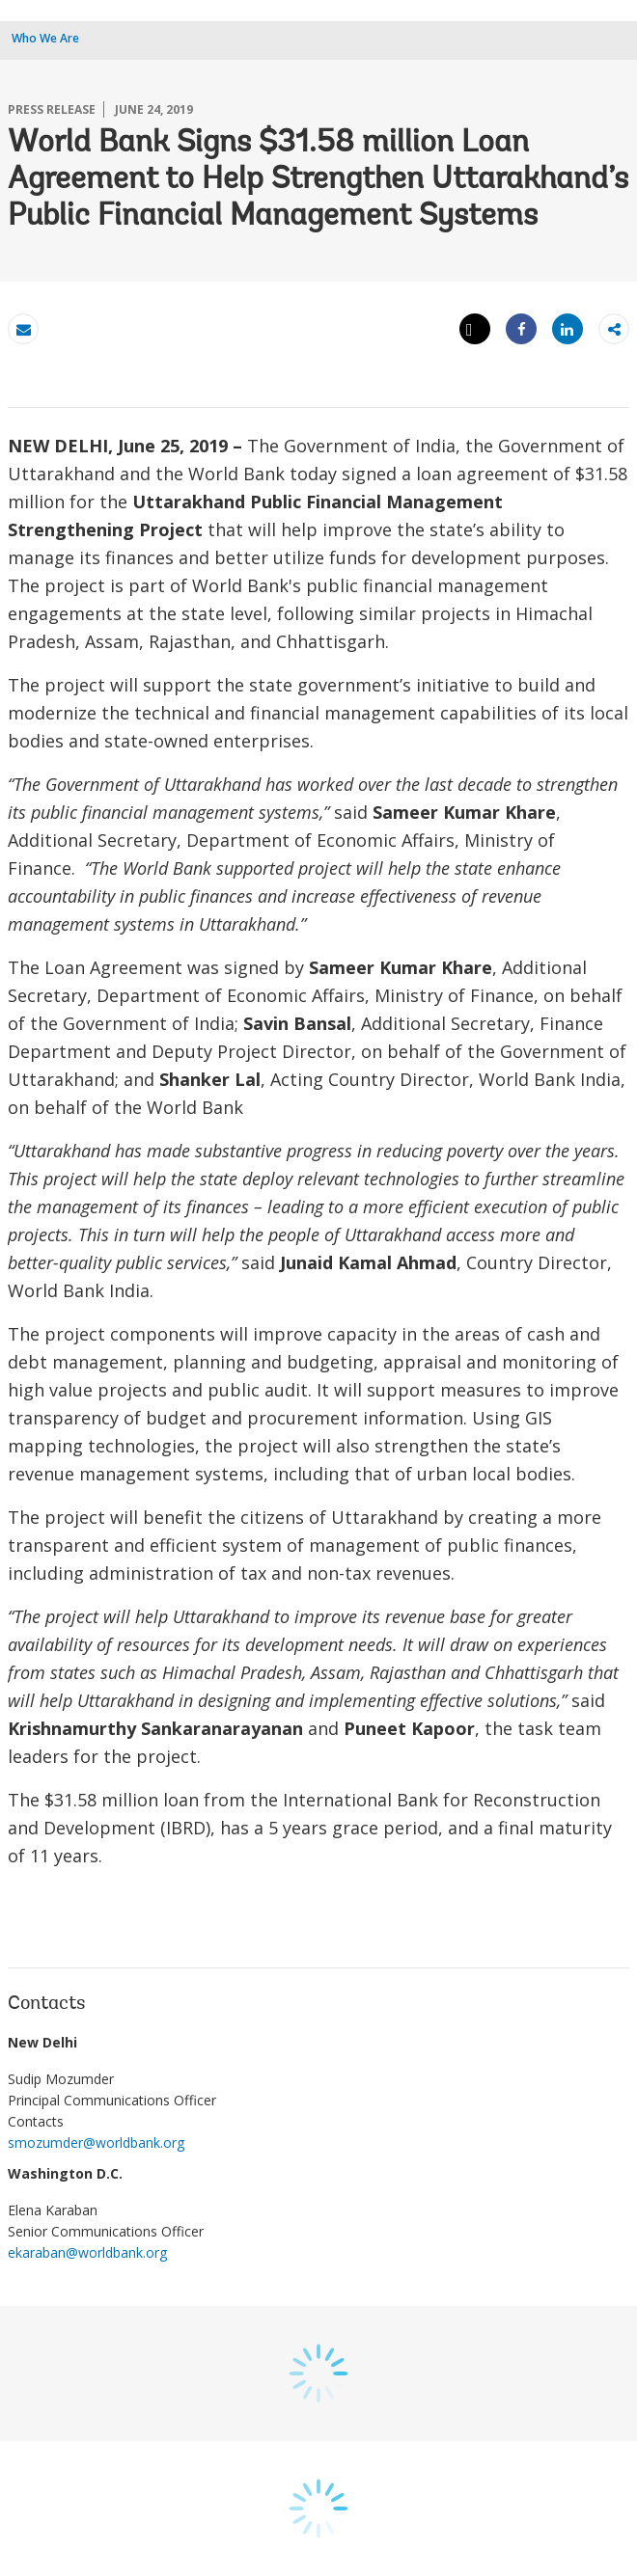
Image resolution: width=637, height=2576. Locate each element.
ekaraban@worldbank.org (87, 2252)
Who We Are (45, 38)
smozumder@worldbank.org (96, 2142)
